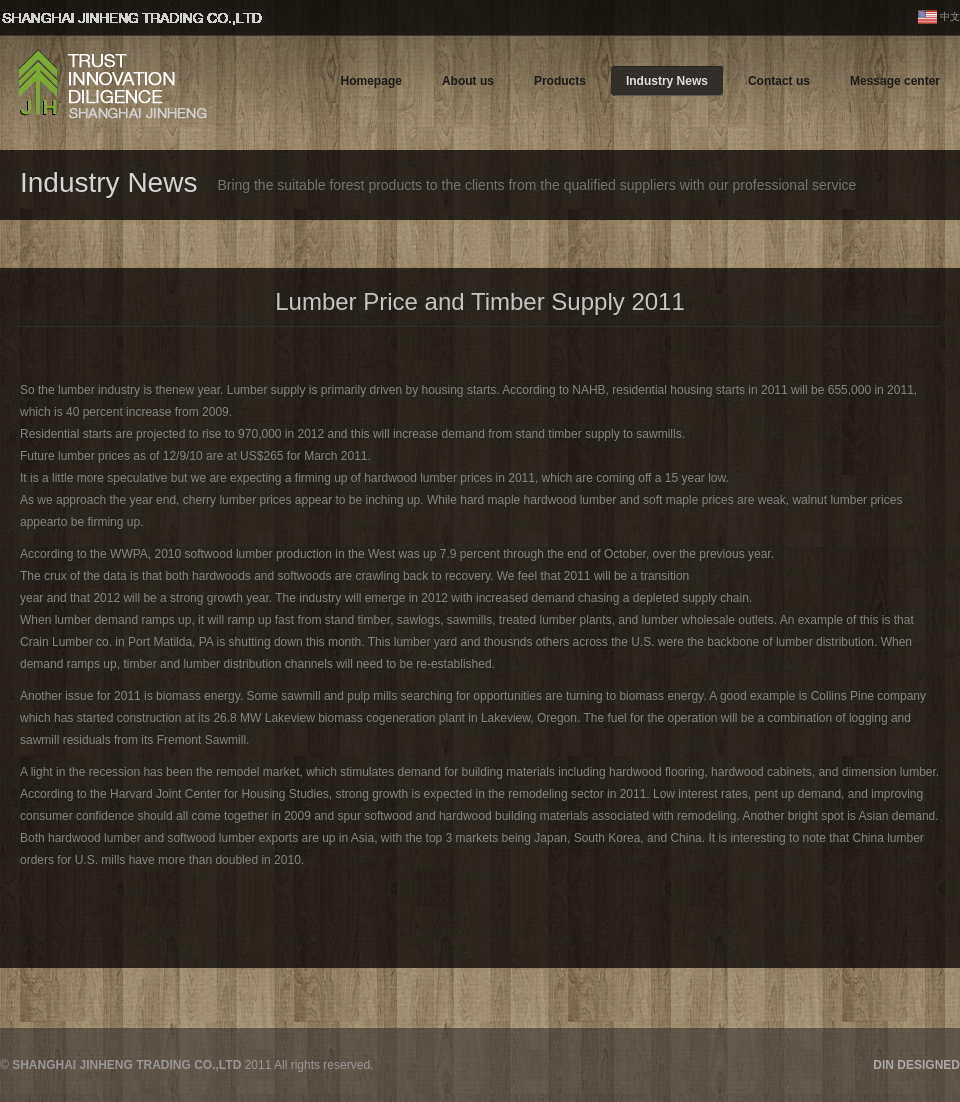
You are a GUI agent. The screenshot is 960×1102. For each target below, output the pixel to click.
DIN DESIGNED (916, 1065)
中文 (950, 16)
